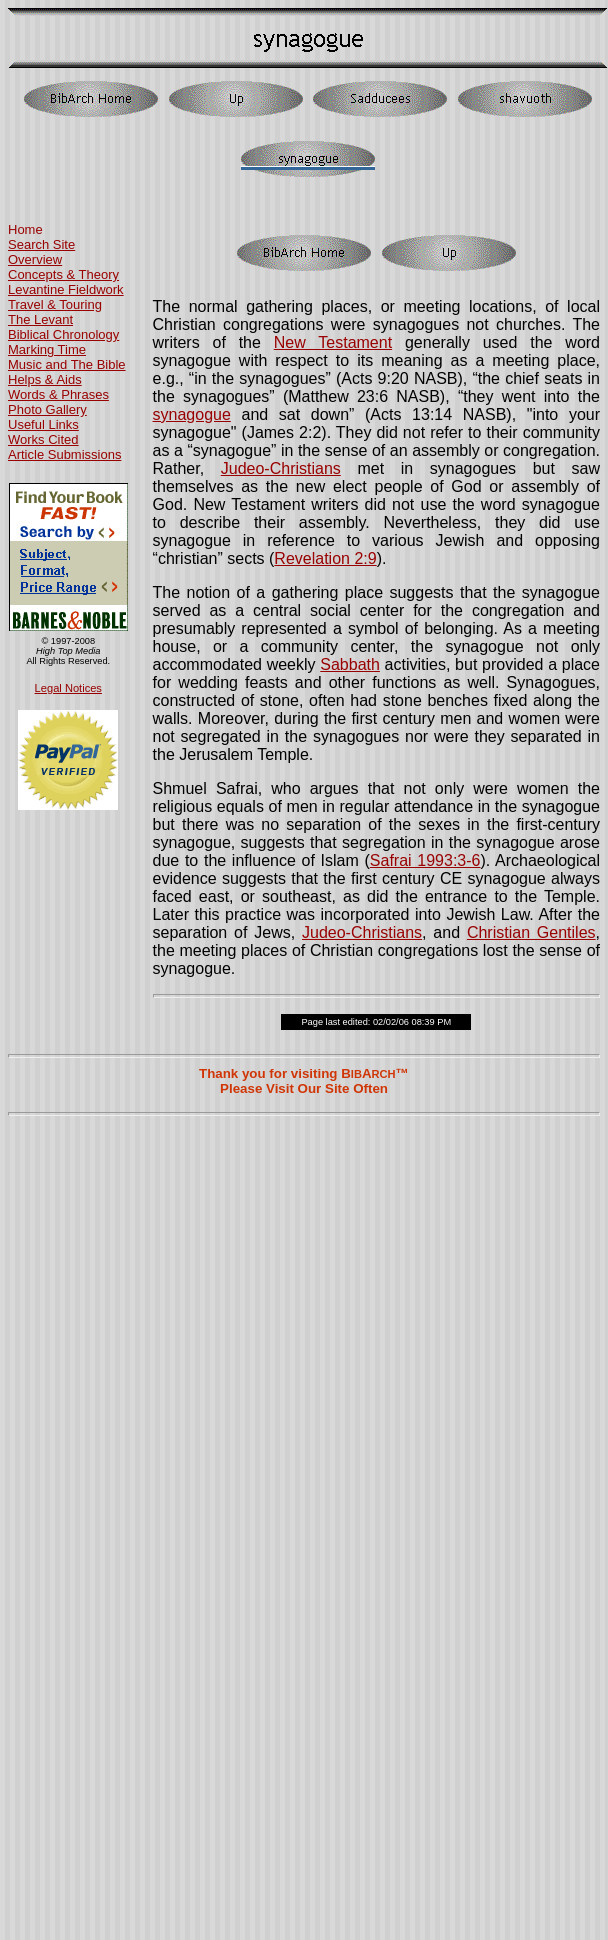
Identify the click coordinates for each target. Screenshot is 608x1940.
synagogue (192, 414)
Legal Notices (68, 688)
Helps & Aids (45, 379)
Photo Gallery (47, 409)
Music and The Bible (67, 364)
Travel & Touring (55, 304)
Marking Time (47, 349)
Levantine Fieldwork (66, 289)
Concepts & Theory (63, 274)
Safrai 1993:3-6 (425, 860)
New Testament (333, 342)
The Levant (40, 319)
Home (25, 229)
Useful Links (43, 424)
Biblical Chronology (63, 334)
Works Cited (43, 439)
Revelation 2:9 (325, 558)
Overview (35, 259)
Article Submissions (64, 454)
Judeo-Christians (281, 468)
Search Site (41, 244)
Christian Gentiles (531, 932)
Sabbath (350, 664)
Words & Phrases (58, 394)
